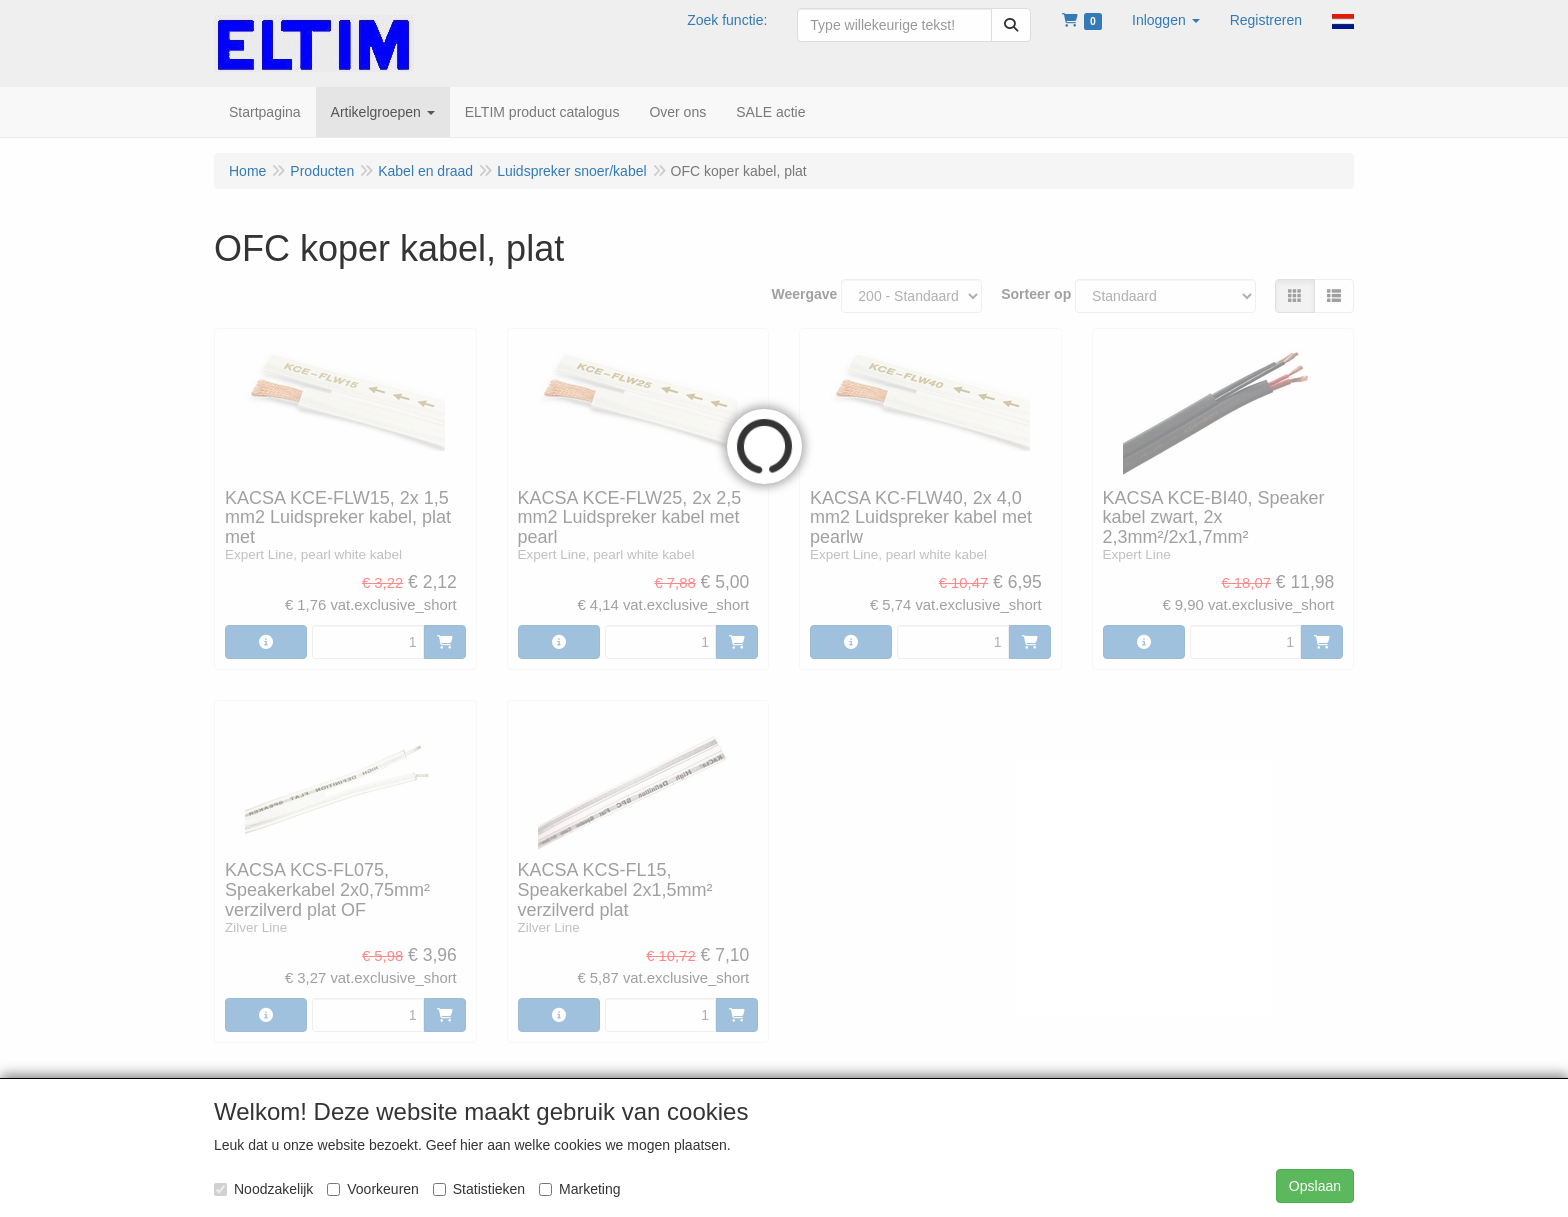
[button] (1166, 20)
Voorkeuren (373, 1189)
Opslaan (1315, 1186)
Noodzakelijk (263, 1189)
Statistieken (479, 1189)
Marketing (579, 1189)
